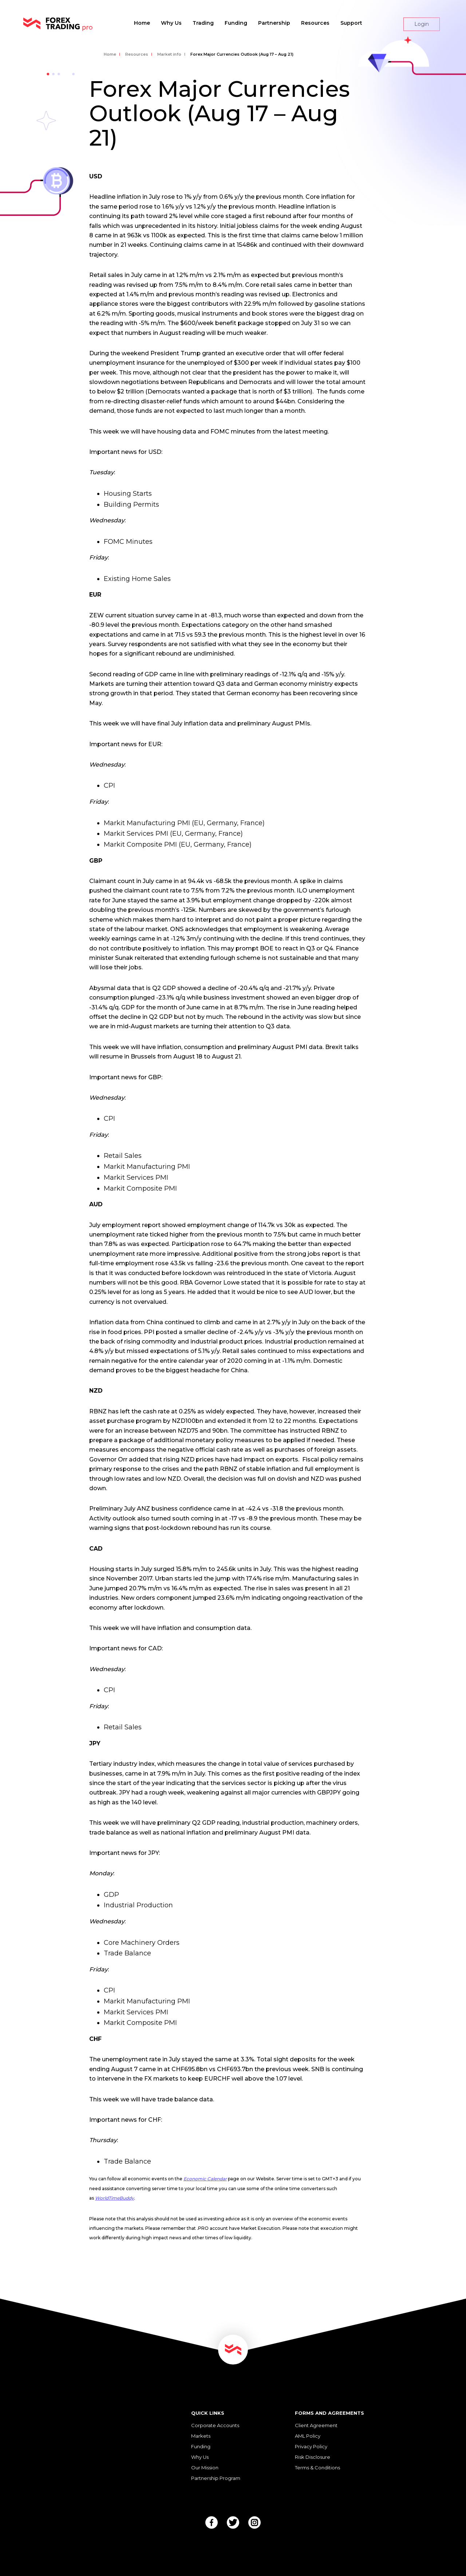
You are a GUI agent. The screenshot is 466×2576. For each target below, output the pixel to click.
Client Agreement (316, 2425)
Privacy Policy (311, 2446)
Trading (203, 23)
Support (351, 23)
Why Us (171, 23)
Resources (315, 23)
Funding (236, 23)
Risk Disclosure (312, 2457)
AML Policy (307, 2436)
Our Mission (204, 2467)
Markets (200, 2436)
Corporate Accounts (215, 2425)
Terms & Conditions (317, 2467)
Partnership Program (215, 2478)
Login (421, 24)
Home (142, 23)
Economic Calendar (205, 2178)
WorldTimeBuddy (114, 2198)
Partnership (274, 23)
